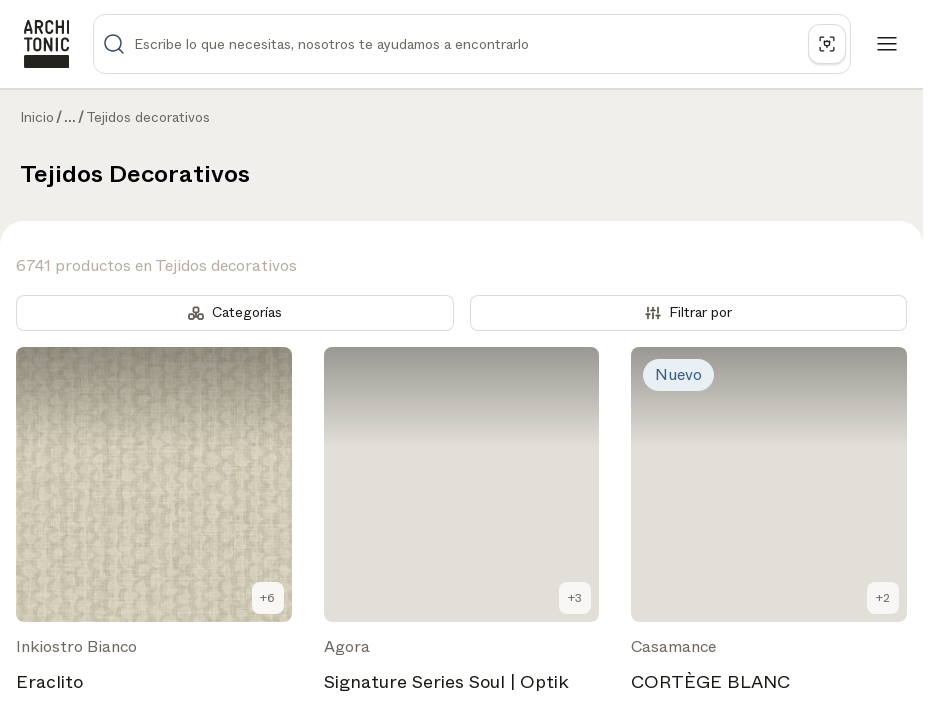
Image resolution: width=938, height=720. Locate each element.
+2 (883, 598)
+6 (267, 598)
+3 (575, 598)
